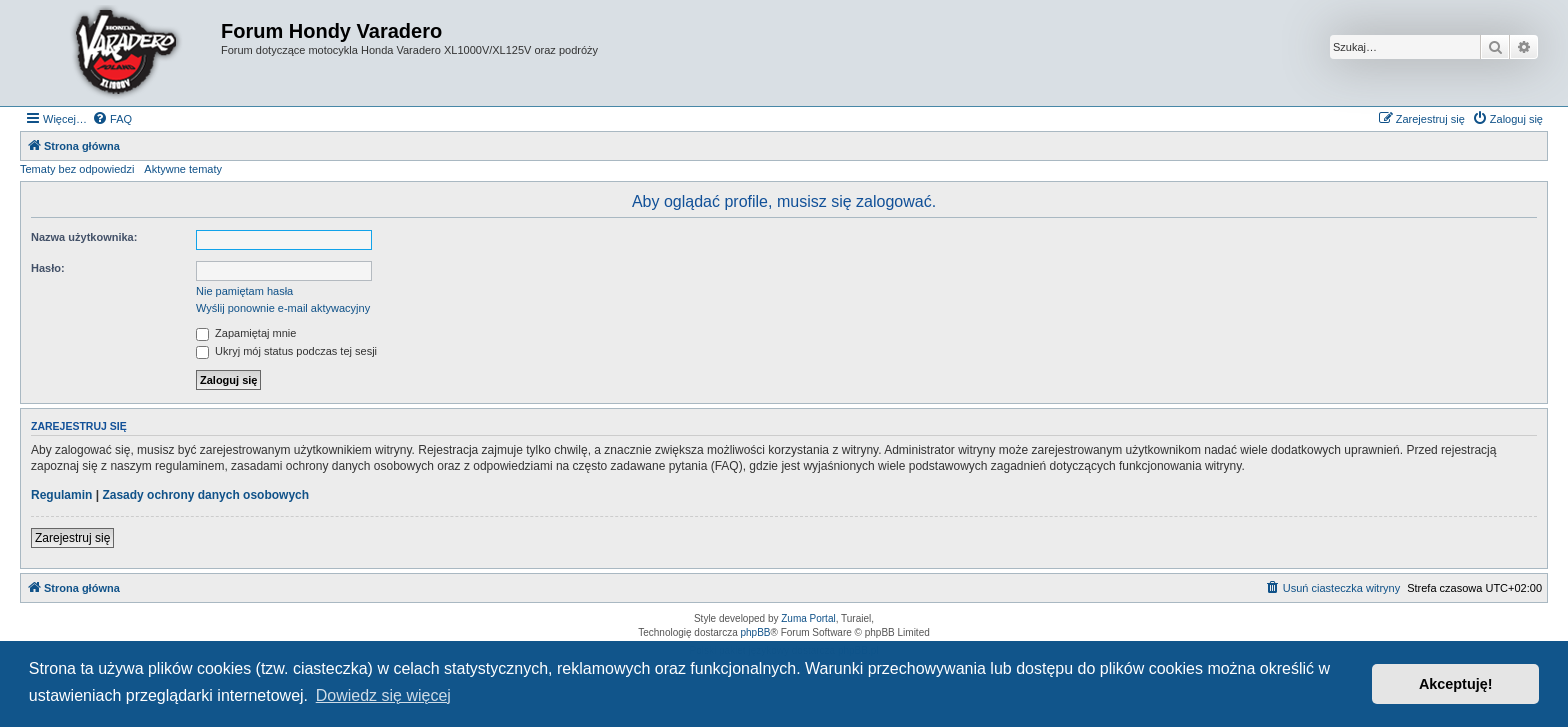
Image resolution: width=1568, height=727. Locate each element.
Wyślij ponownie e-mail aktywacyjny (283, 308)
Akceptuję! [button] (1456, 684)
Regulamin (61, 495)
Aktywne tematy (183, 169)
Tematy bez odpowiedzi (77, 169)
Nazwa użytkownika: (84, 237)
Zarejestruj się (72, 538)
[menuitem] (112, 119)
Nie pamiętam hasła (244, 291)
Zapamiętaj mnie (246, 333)
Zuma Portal (808, 618)
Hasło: (48, 268)
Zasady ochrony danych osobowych (205, 495)
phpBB (756, 632)
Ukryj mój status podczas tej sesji (286, 351)
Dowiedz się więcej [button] (383, 695)
